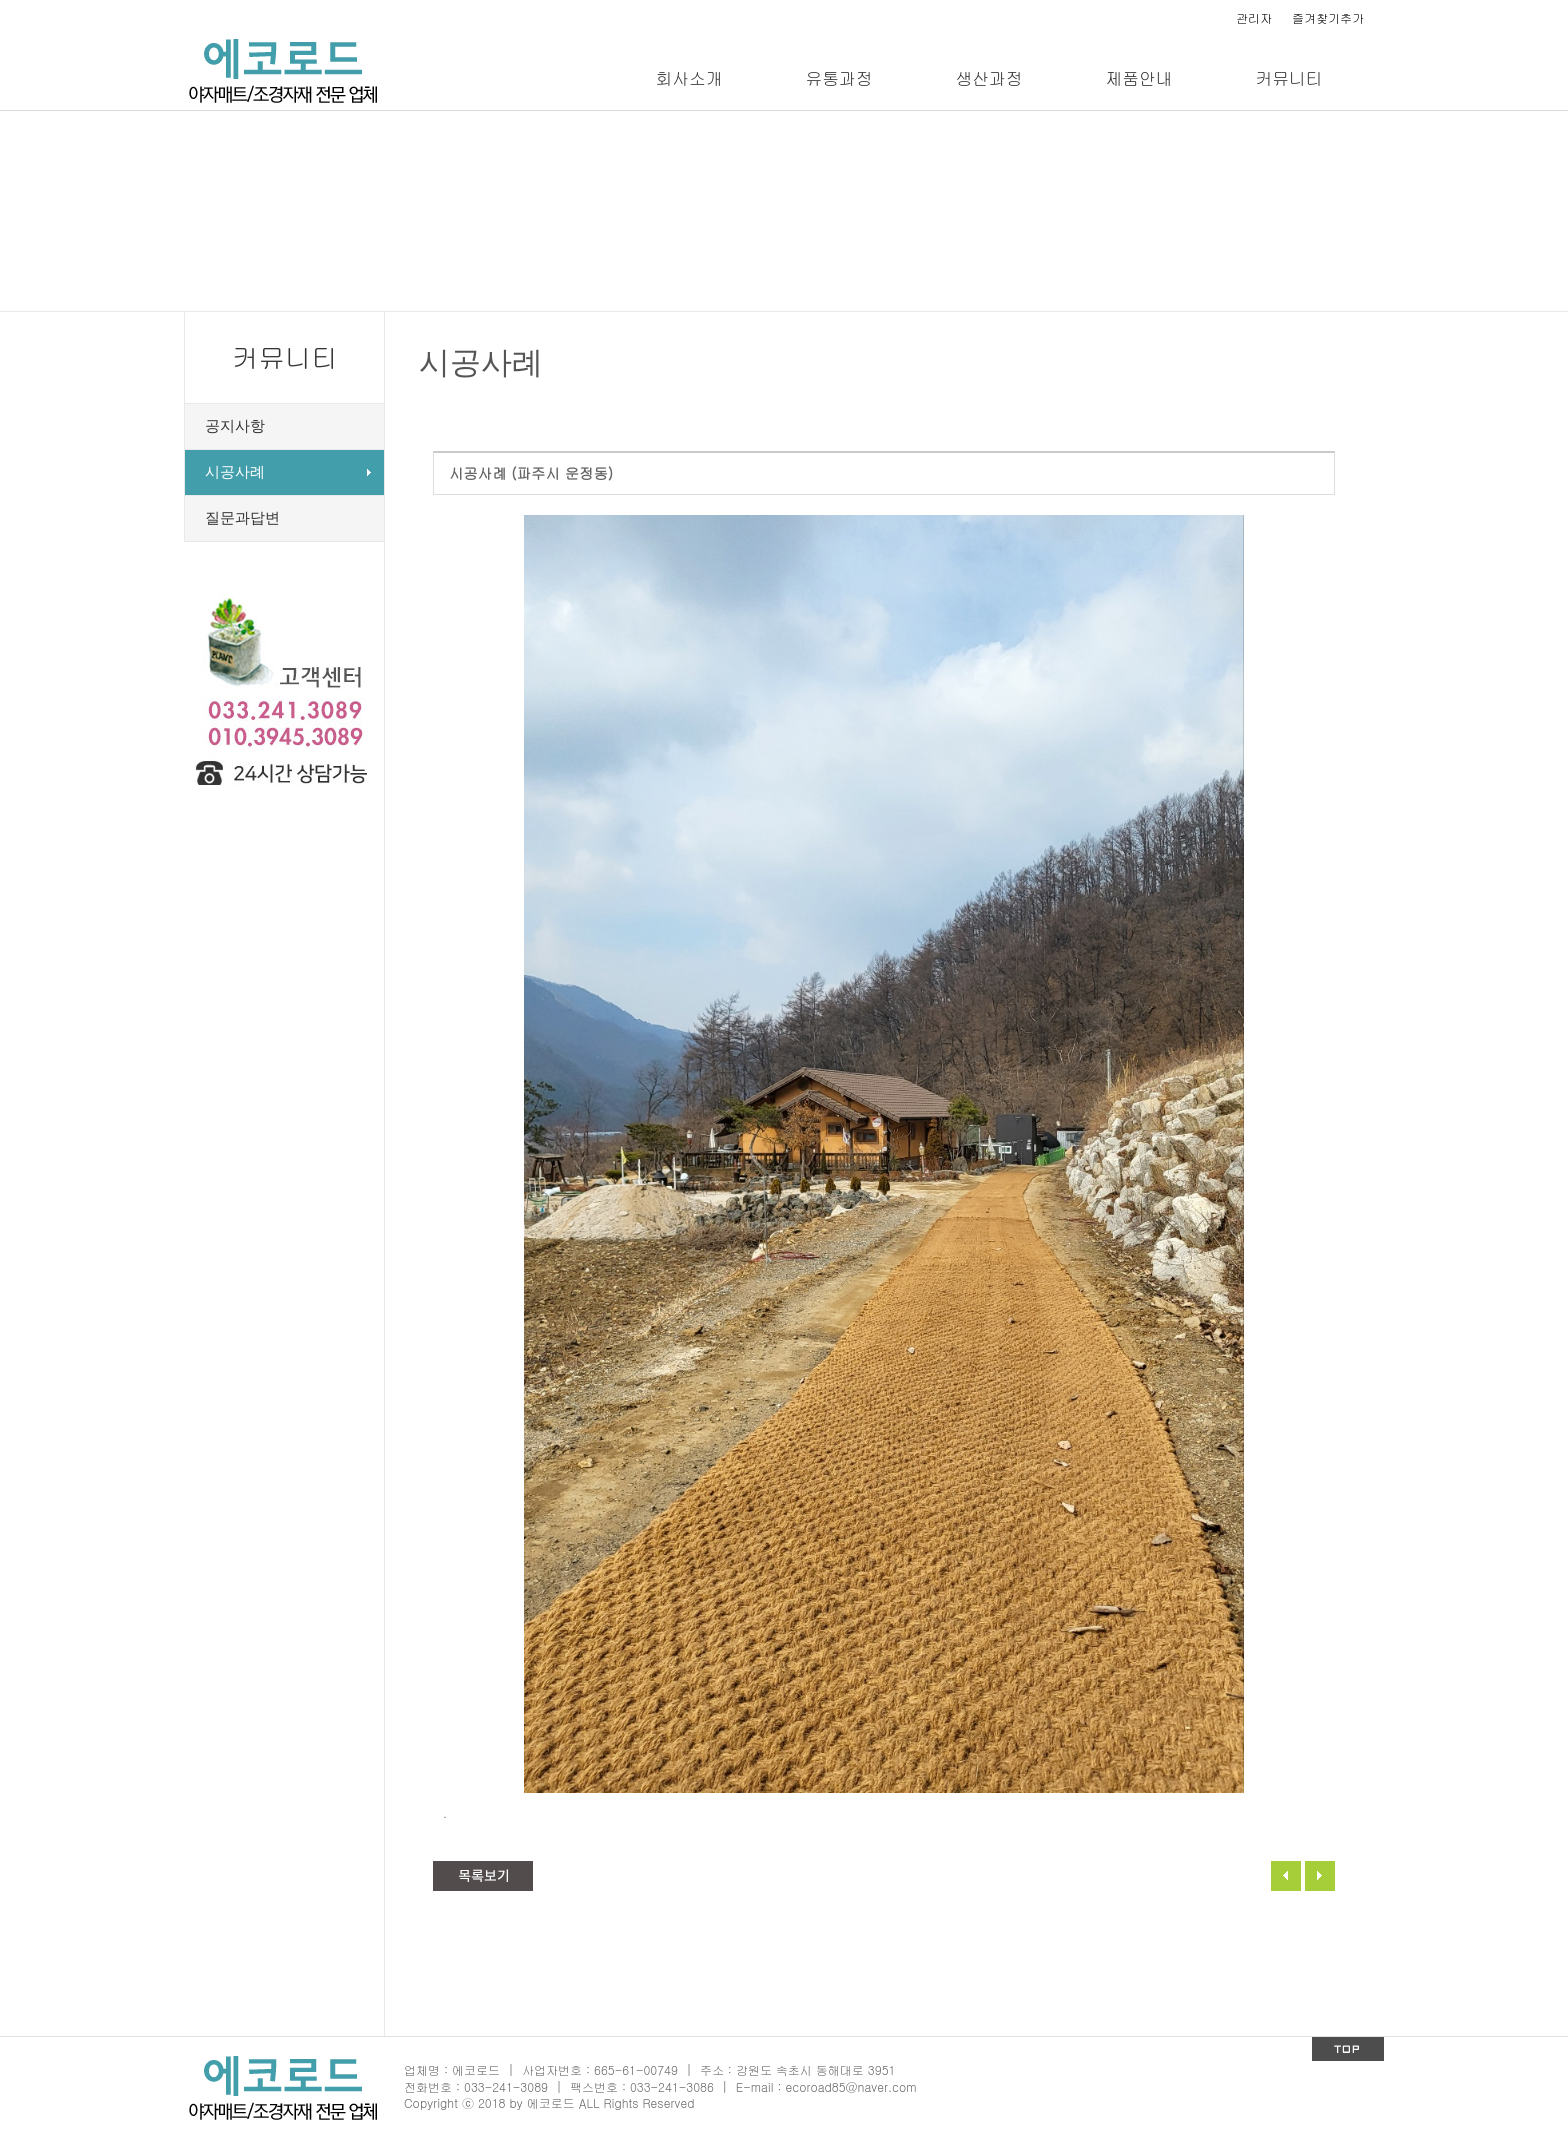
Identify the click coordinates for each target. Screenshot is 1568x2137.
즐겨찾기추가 (1328, 17)
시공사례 (235, 472)
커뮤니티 (1288, 78)
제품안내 (1138, 78)
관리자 (1254, 17)
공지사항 (235, 426)
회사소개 (688, 78)
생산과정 (988, 78)
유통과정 (838, 78)
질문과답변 (242, 518)
